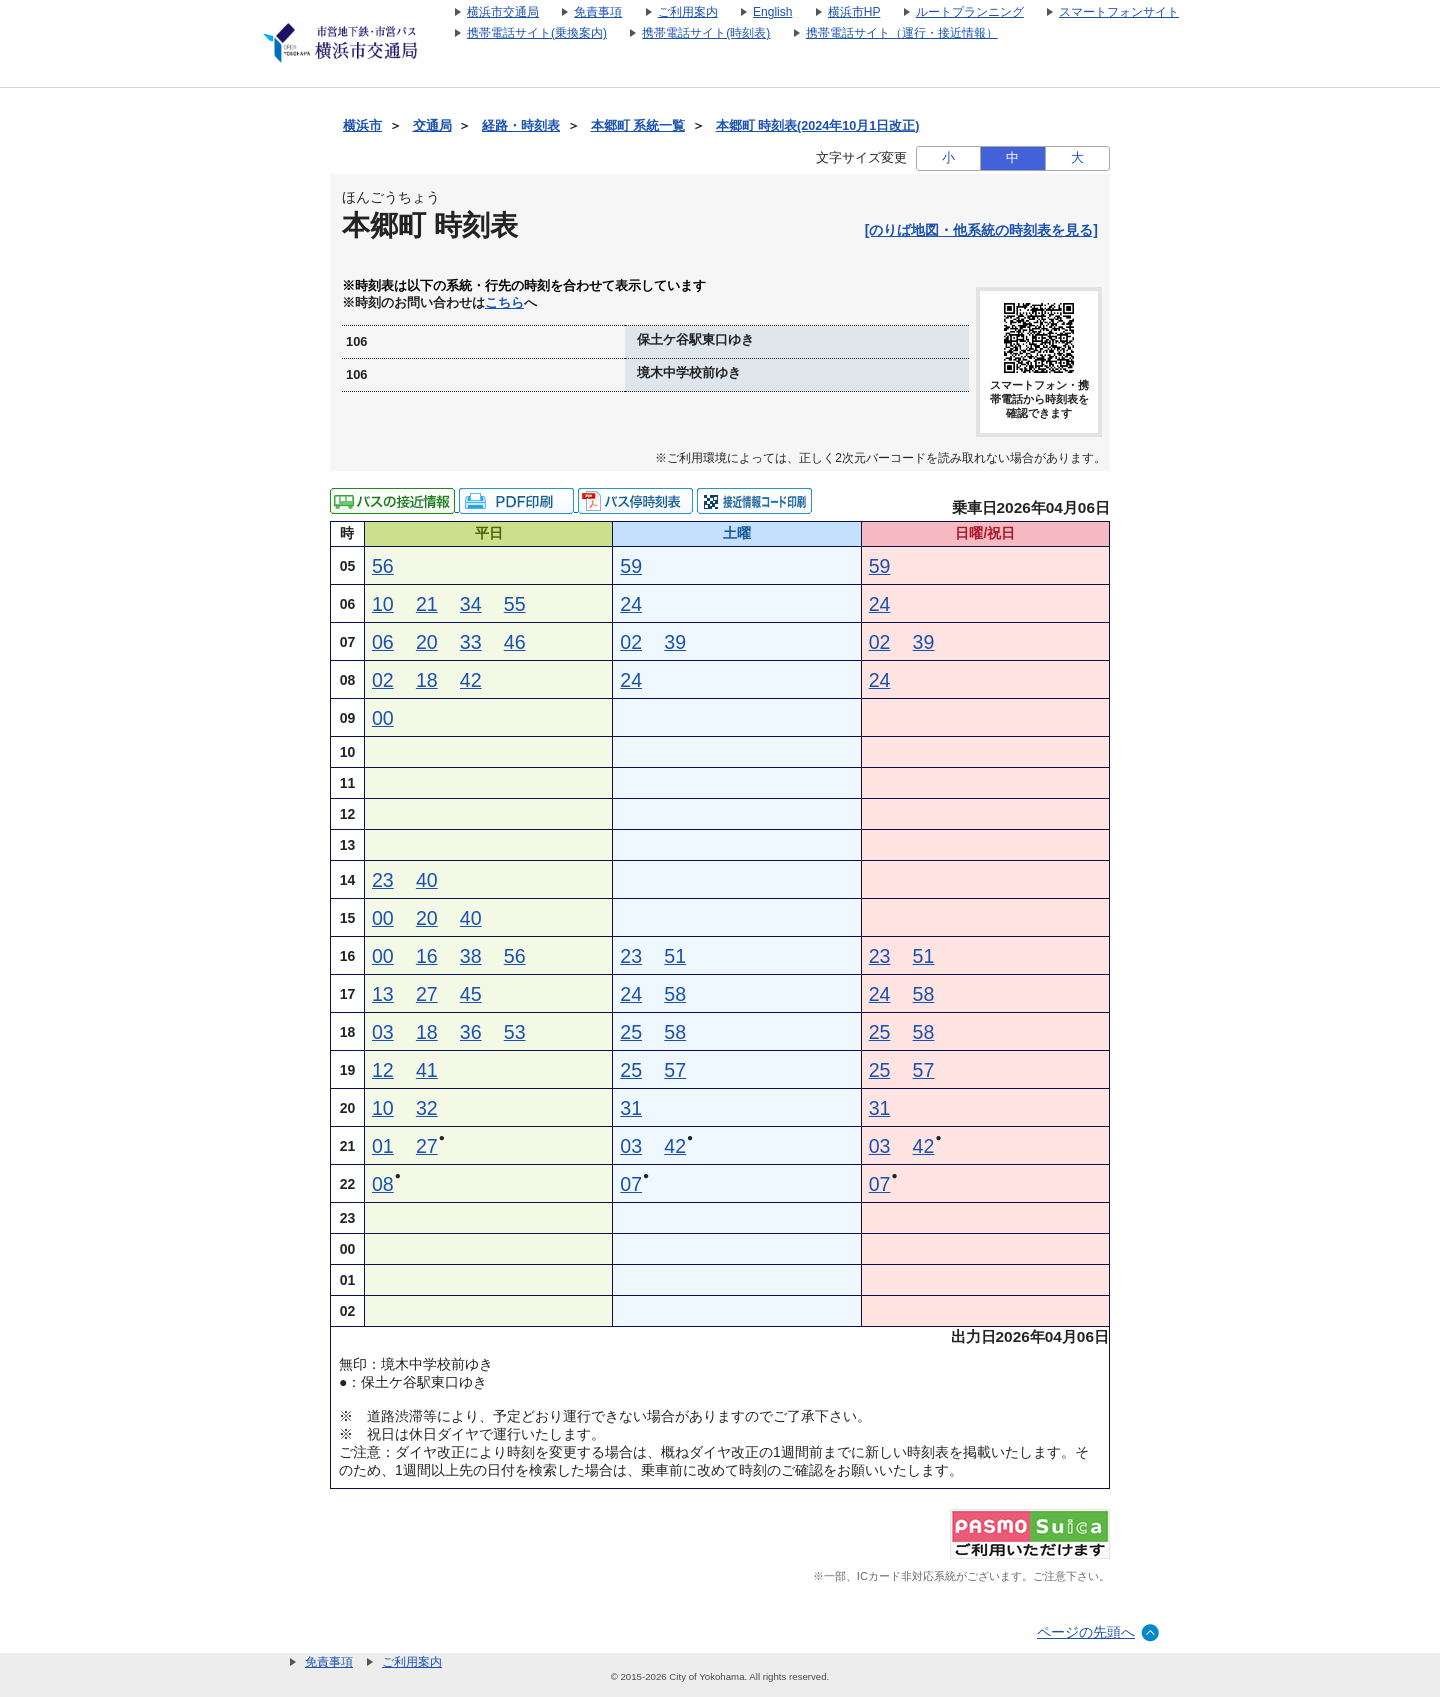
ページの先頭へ (1086, 1632)
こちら (504, 303)
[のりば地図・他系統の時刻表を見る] (981, 230)
